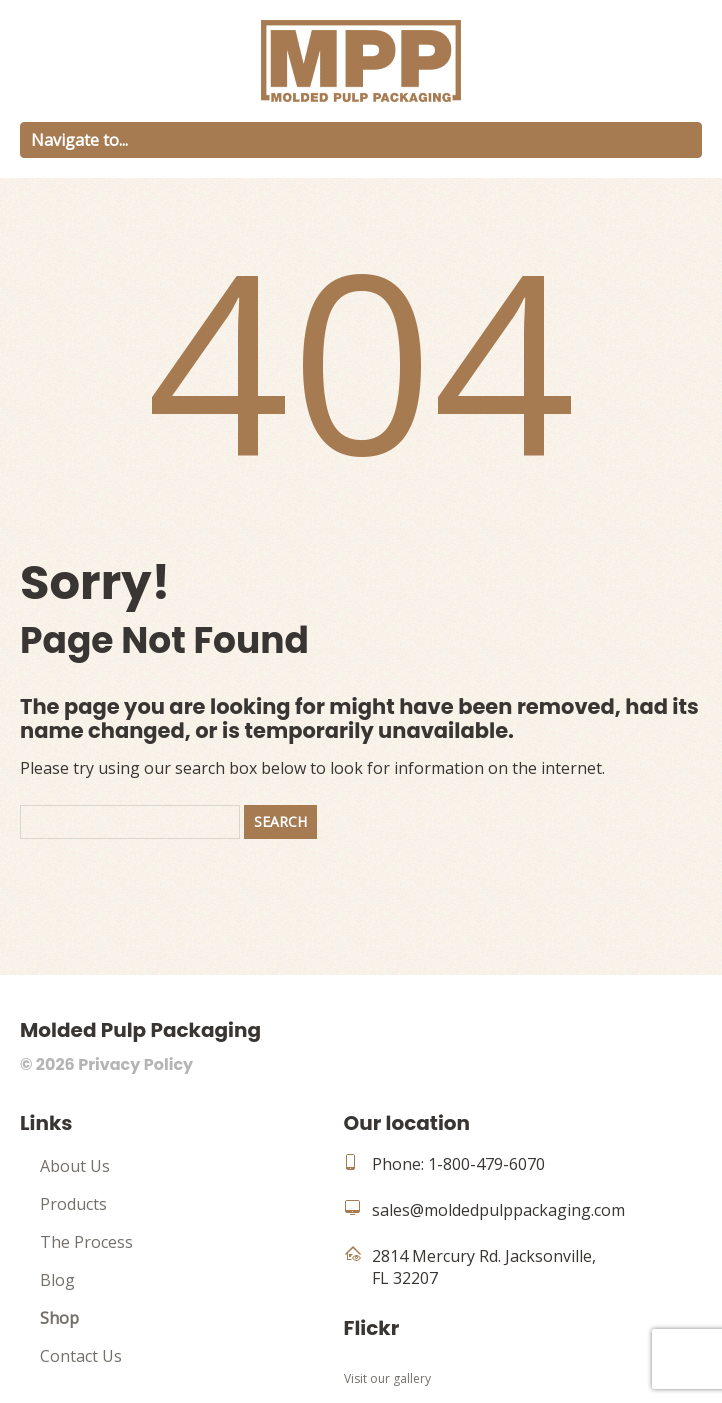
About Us (75, 1166)
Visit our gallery (387, 1378)
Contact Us (81, 1356)
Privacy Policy (135, 1064)
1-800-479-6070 (486, 1164)
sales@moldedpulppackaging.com (498, 1210)
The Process (86, 1242)
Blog (57, 1280)
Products (73, 1204)
